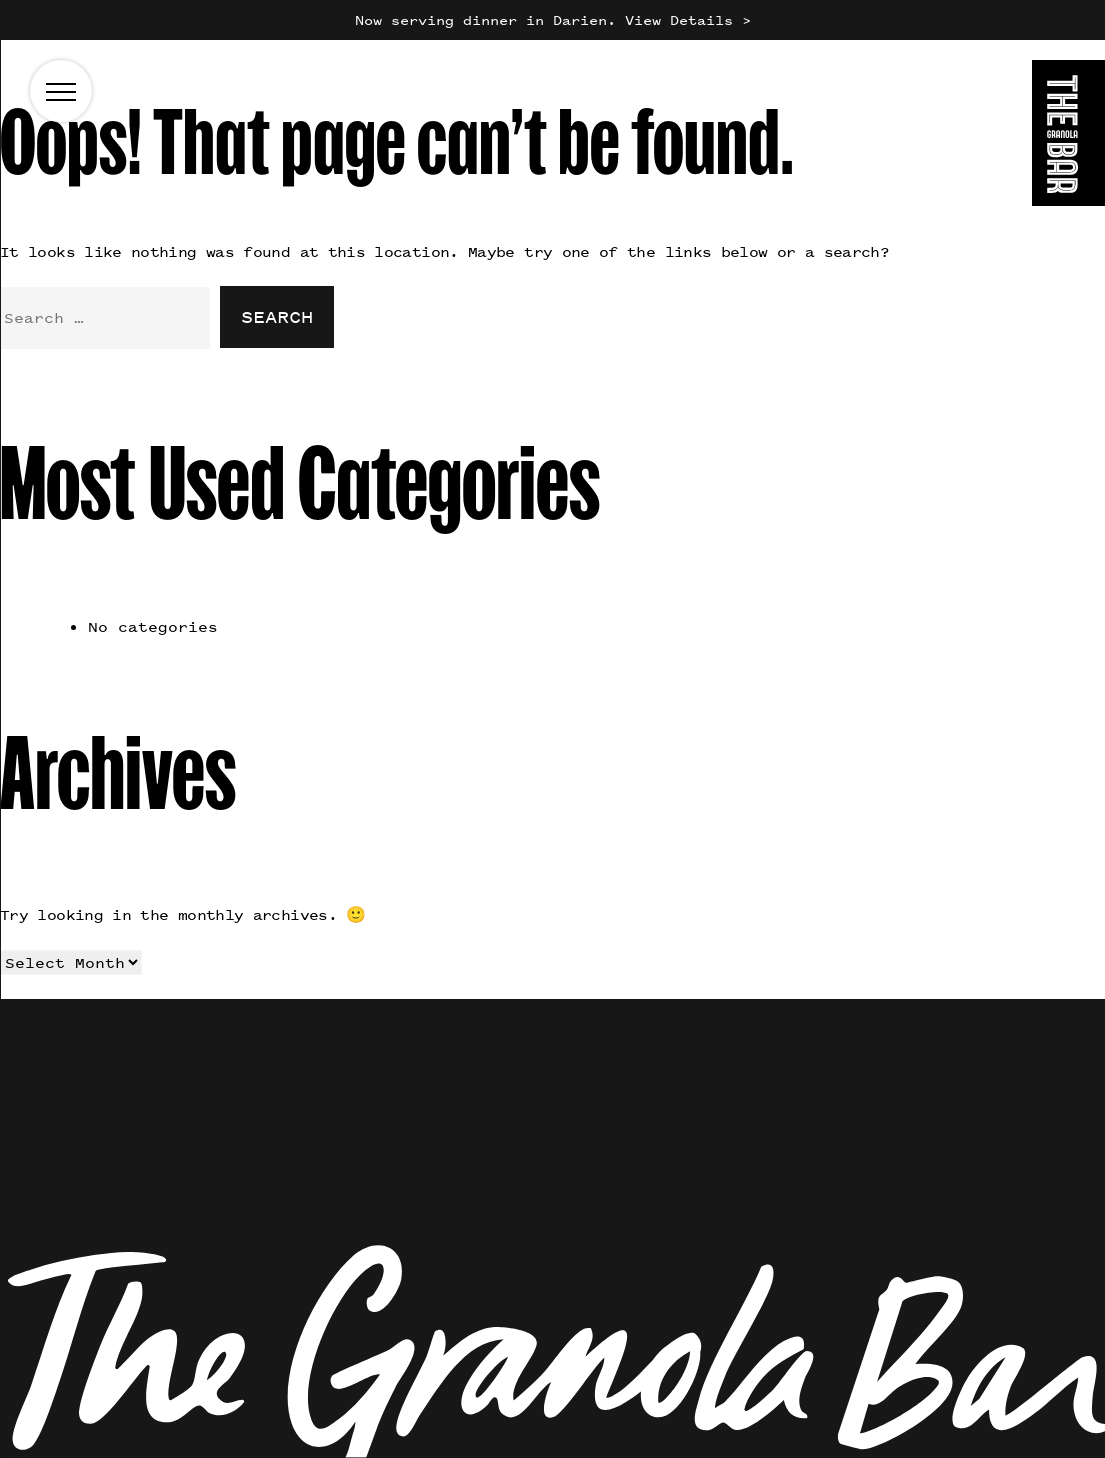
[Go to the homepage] (1068, 136)
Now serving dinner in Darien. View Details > (553, 19)
